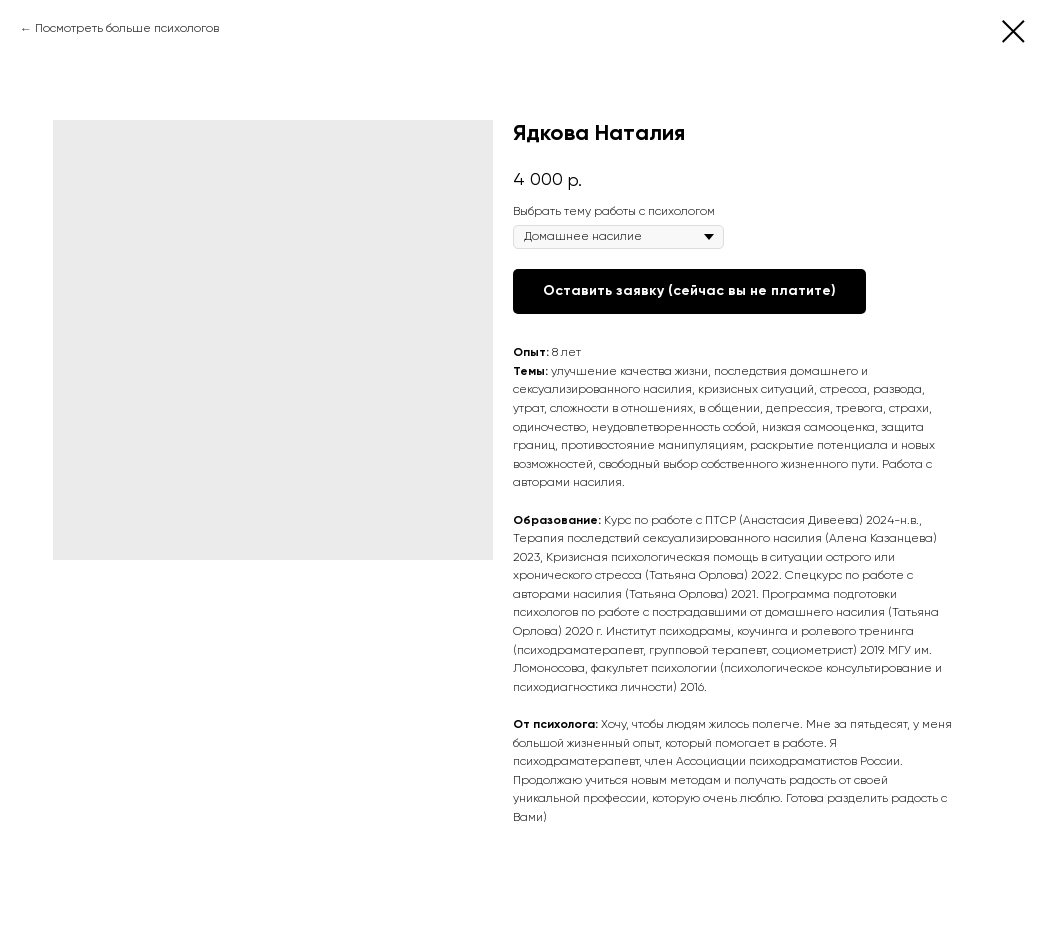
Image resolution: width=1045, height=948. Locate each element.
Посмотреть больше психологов (127, 29)
